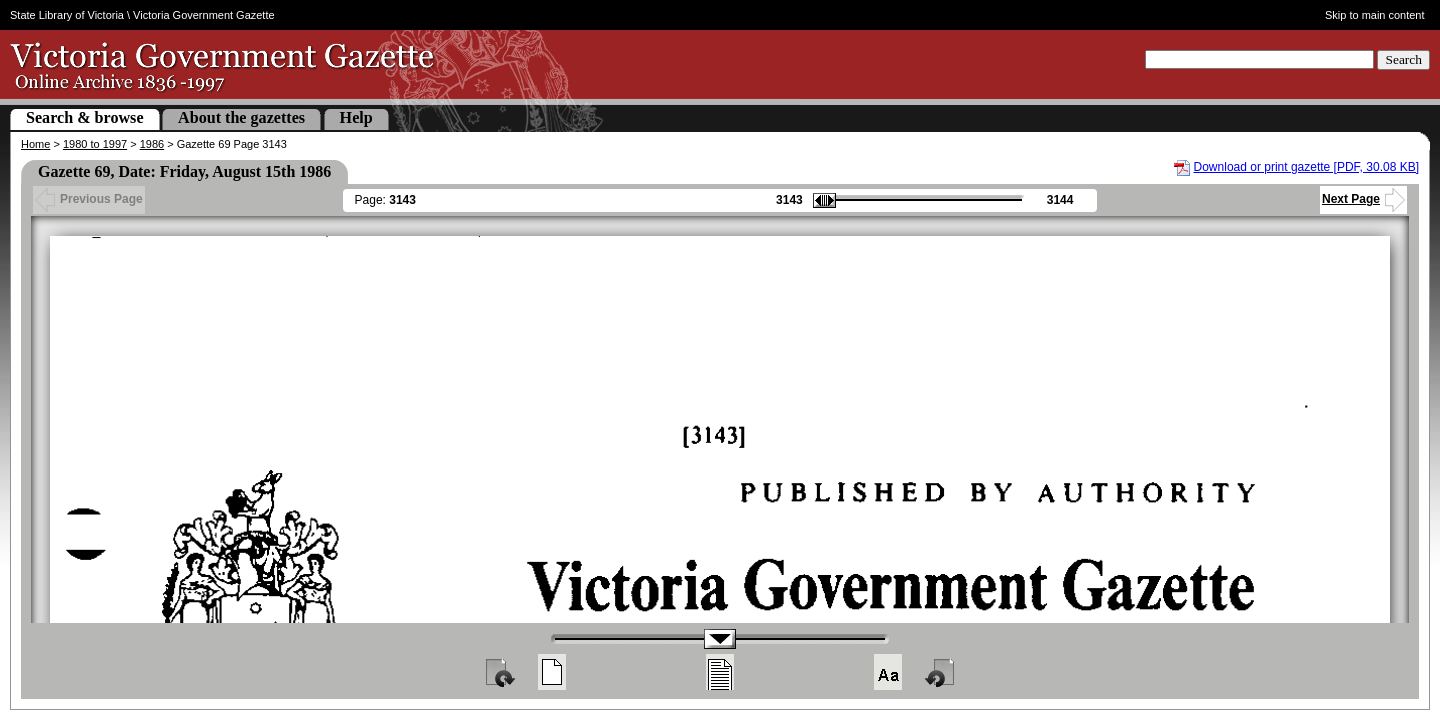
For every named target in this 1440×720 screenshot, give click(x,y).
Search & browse (85, 117)
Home (35, 144)
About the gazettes (241, 117)
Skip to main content (1375, 15)
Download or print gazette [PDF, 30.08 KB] (1306, 167)
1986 (152, 144)
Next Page (1363, 199)
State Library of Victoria (67, 15)
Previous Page (89, 199)
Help (356, 117)
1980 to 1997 (95, 144)
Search (1403, 59)
